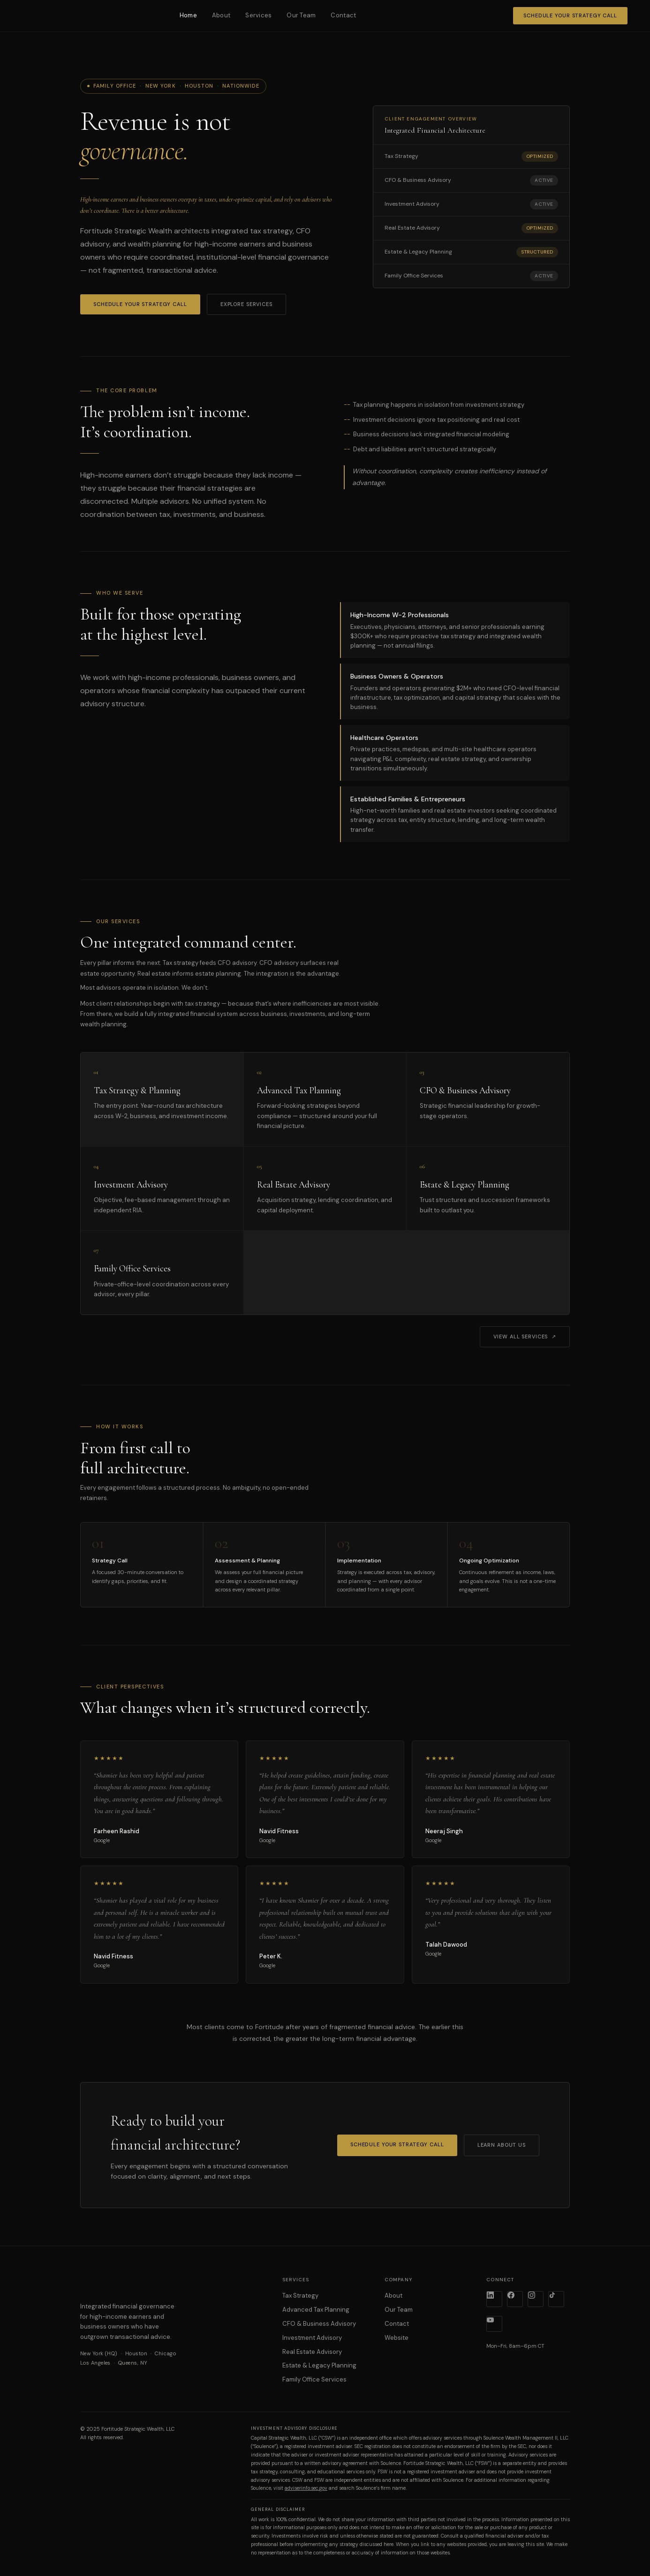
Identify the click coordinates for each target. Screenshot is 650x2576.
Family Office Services (314, 2379)
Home (188, 15)
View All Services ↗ (524, 1336)
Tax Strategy (300, 2296)
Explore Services (246, 304)
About (221, 15)
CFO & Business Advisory (319, 2324)
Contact (343, 15)
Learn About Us (501, 2145)
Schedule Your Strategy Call (570, 15)
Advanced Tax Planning (315, 2310)
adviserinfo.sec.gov (306, 2488)
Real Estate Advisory (312, 2352)
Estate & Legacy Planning (319, 2365)
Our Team (301, 15)
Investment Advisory (312, 2338)
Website (396, 2338)
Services (258, 15)
